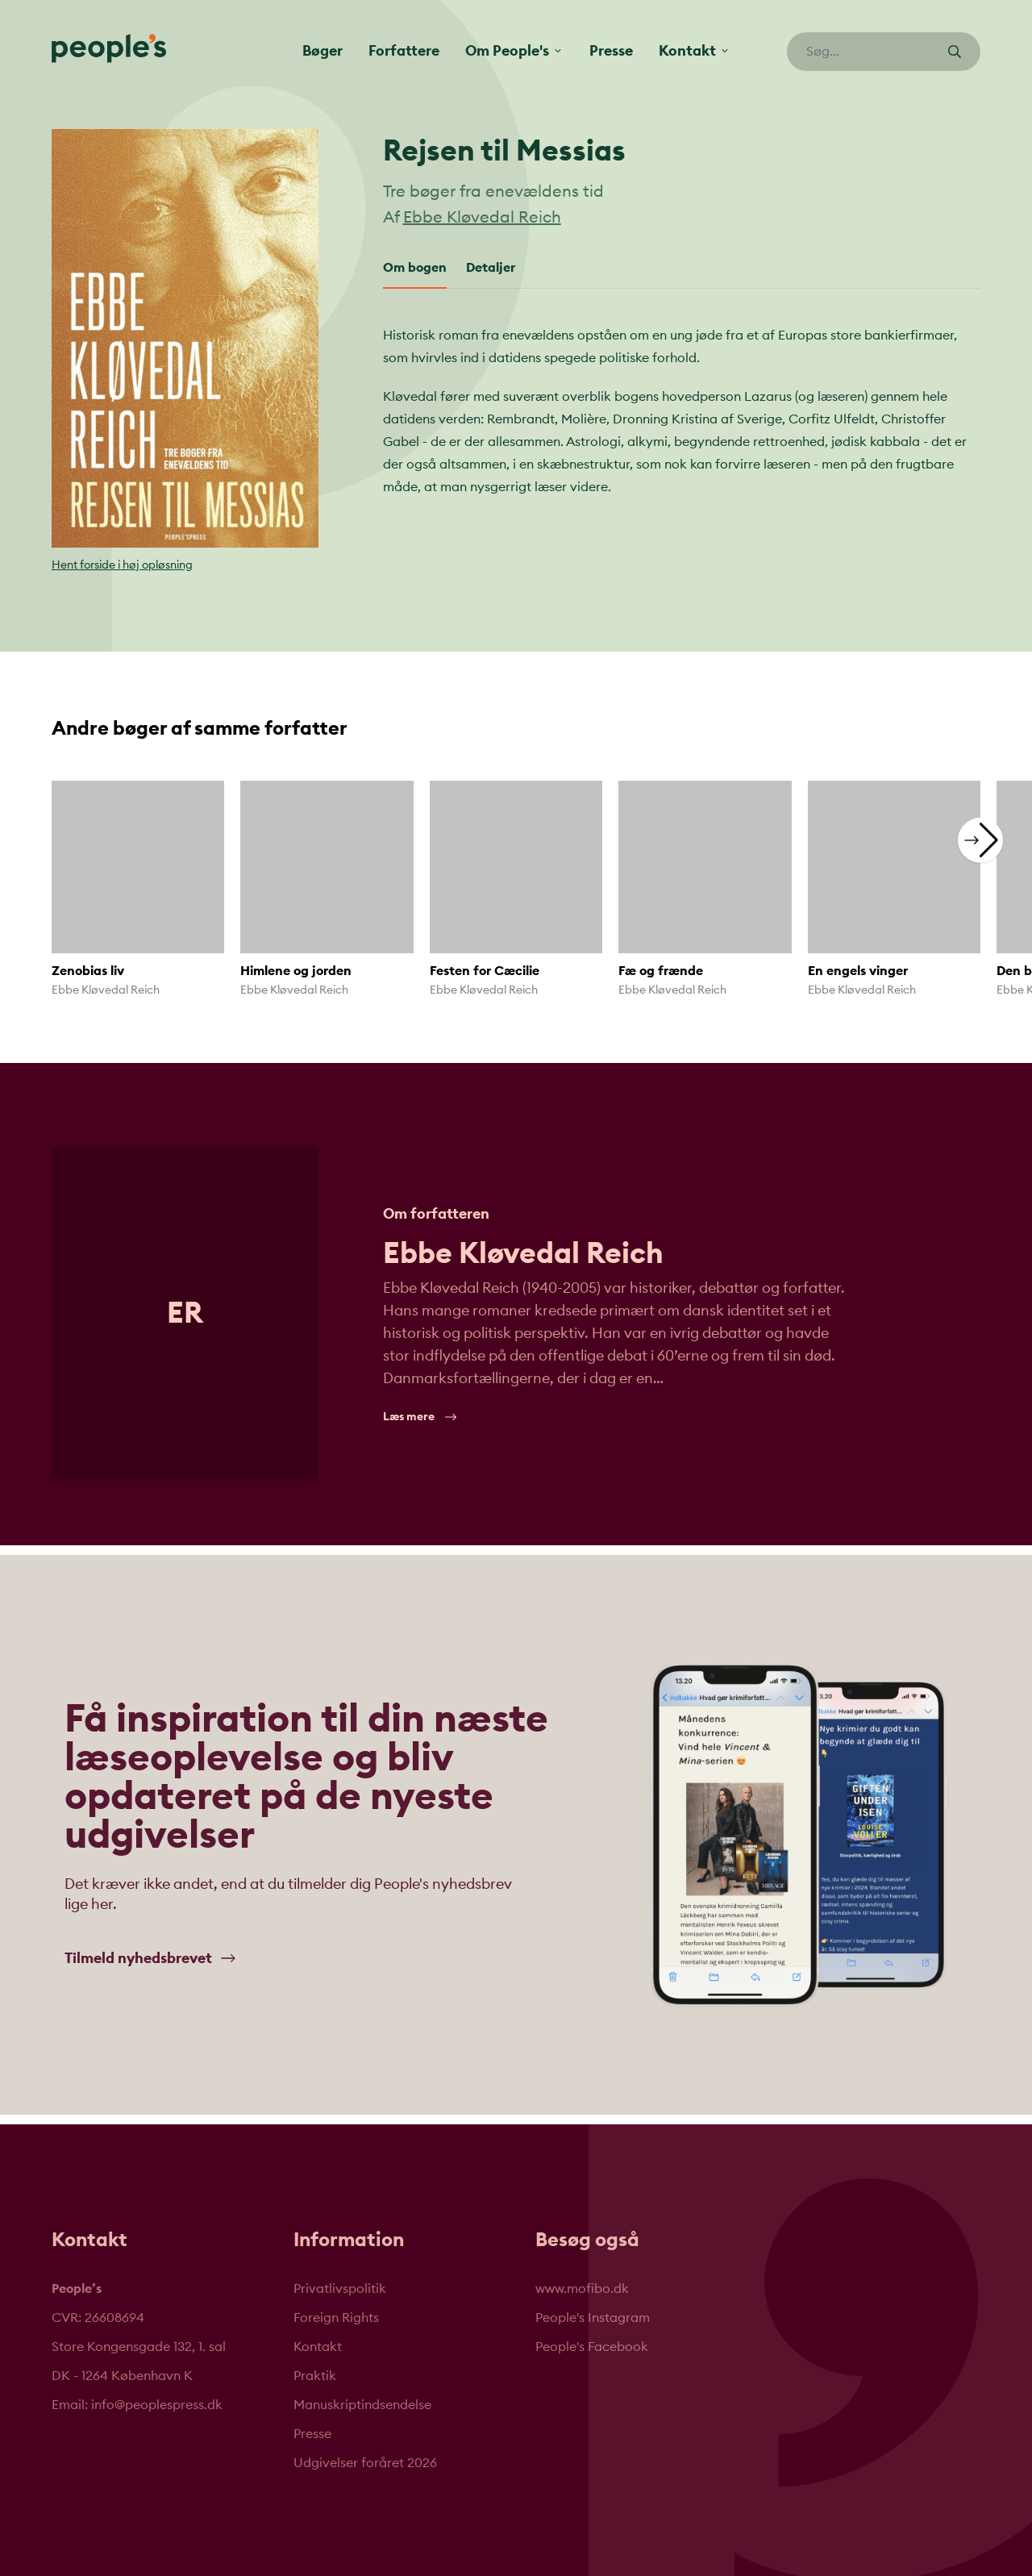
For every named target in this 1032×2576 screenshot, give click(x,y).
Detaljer (490, 267)
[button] (980, 840)
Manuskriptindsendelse (362, 2405)
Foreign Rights (336, 2317)
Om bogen (415, 267)
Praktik (314, 2376)
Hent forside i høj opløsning (122, 565)
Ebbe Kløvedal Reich (482, 218)
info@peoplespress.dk (157, 2405)
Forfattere (403, 51)
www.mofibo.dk (582, 2288)
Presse (611, 51)
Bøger (322, 51)
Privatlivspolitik (339, 2288)
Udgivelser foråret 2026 (365, 2463)
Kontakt (317, 2346)
